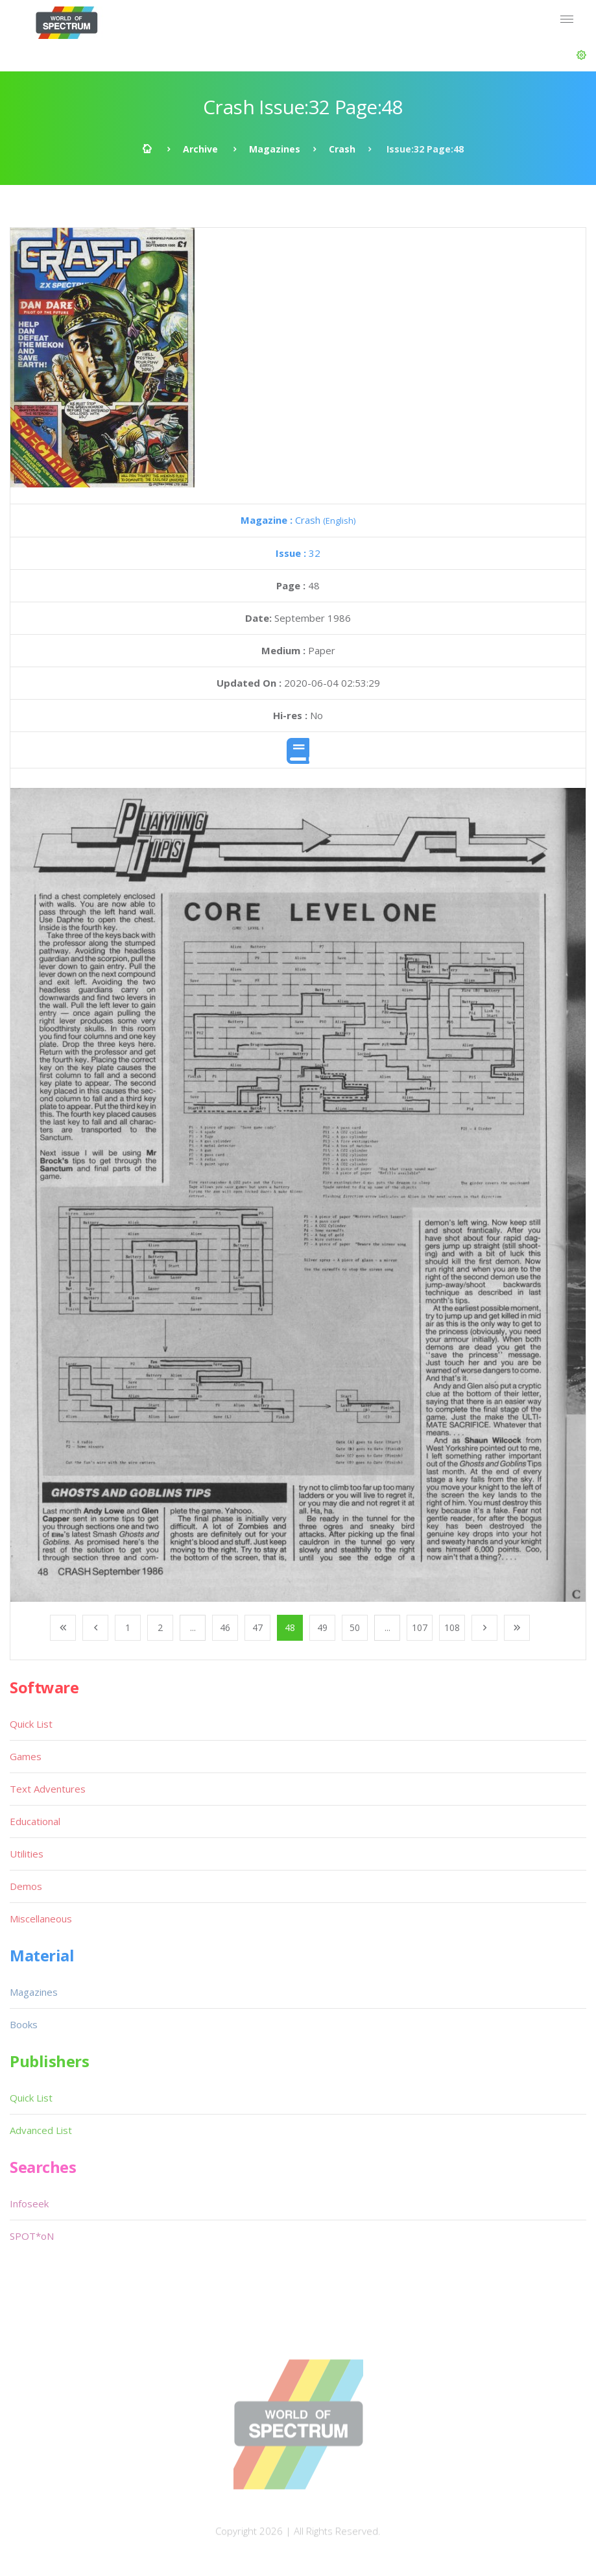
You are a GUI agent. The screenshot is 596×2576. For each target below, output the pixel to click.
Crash (342, 149)
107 (419, 1627)
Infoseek (29, 2203)
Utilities (26, 1853)
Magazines (274, 149)
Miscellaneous (41, 1918)
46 (225, 1627)
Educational (35, 1821)
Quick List (31, 1723)
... (193, 1627)
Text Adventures (48, 1788)
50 (355, 1627)
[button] (581, 55)
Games (26, 1756)
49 (322, 1627)
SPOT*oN (32, 2235)
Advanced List (41, 2130)
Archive (200, 149)
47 (257, 1627)
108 (452, 1627)
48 (290, 1627)
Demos (26, 1886)
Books (24, 2024)
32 (298, 552)
